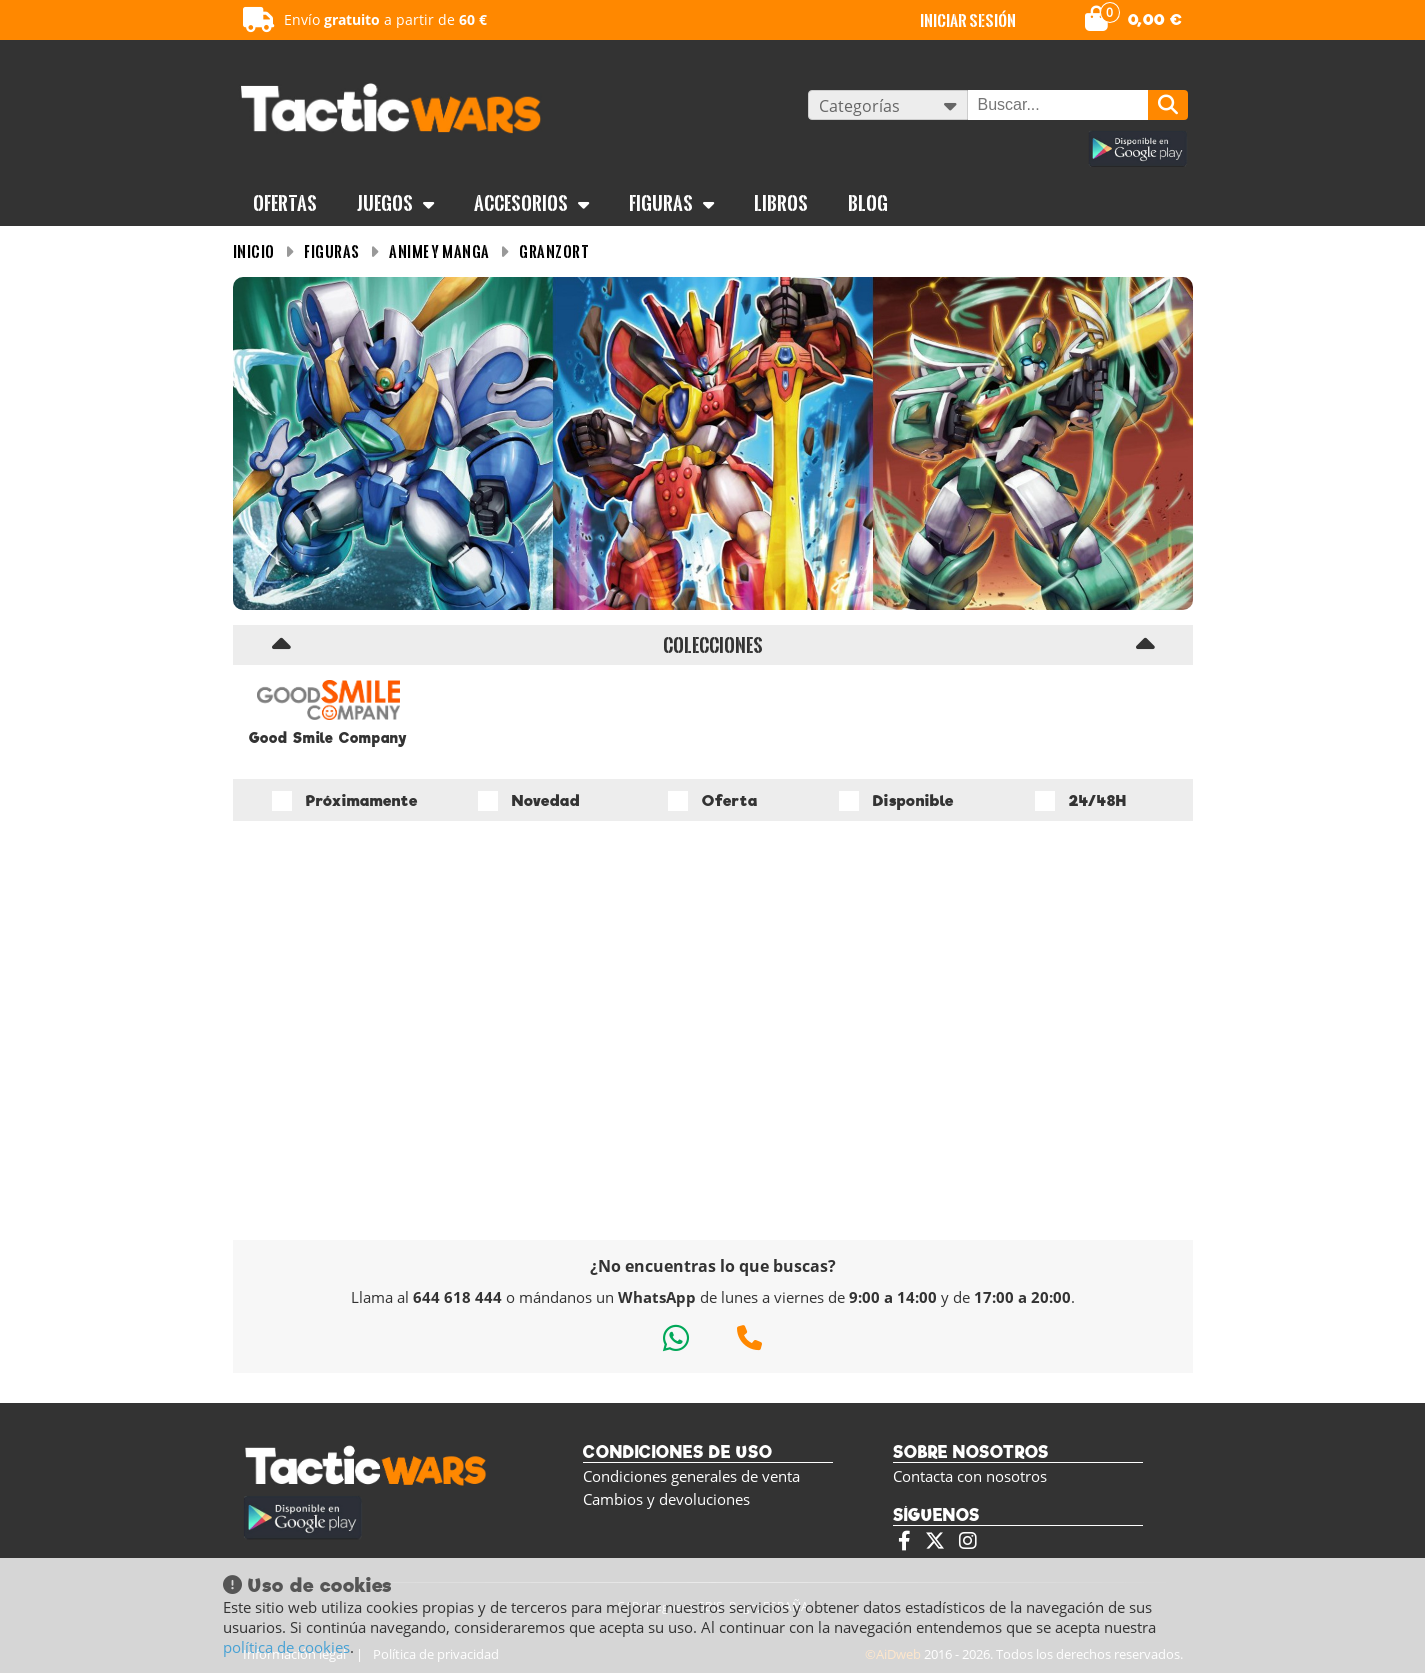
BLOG (868, 203)
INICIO (254, 251)
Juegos (395, 203)
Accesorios (531, 203)
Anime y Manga (439, 251)
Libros (781, 203)
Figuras (671, 203)
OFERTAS (285, 203)
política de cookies (286, 1647)
